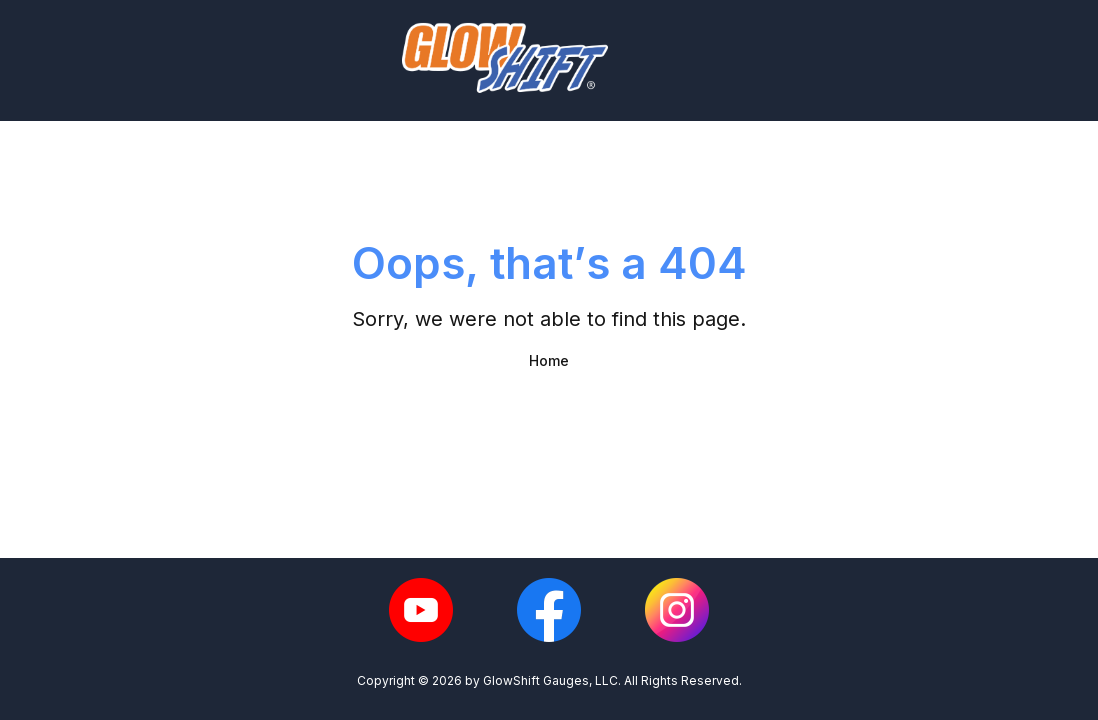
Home (549, 360)
